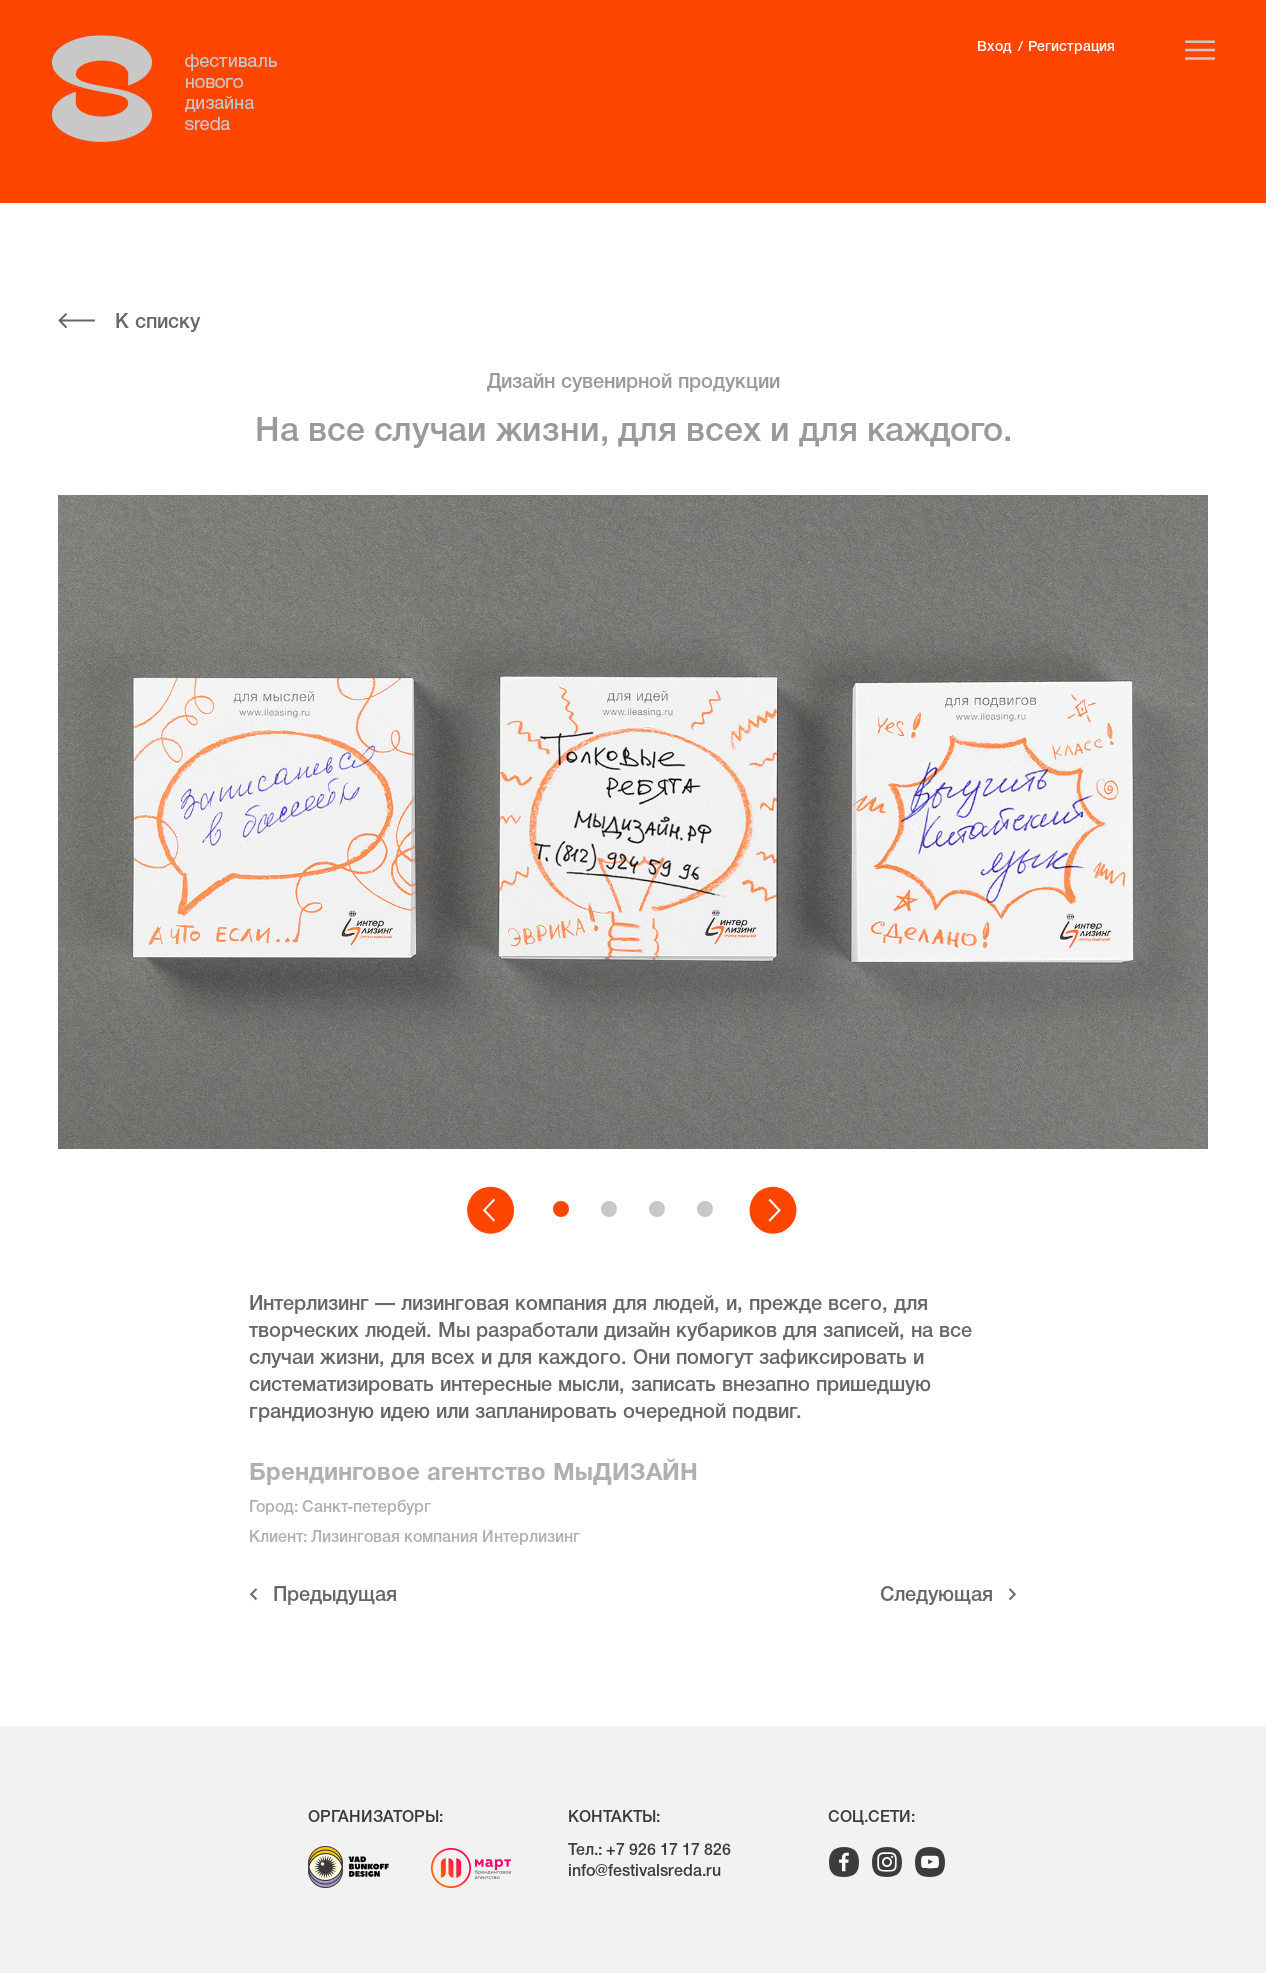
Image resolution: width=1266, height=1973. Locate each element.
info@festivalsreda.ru (644, 1872)
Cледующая (936, 1596)
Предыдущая (335, 1596)
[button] (492, 1211)
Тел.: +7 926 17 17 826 (649, 1851)
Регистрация (1071, 47)
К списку (157, 323)
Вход (994, 47)
